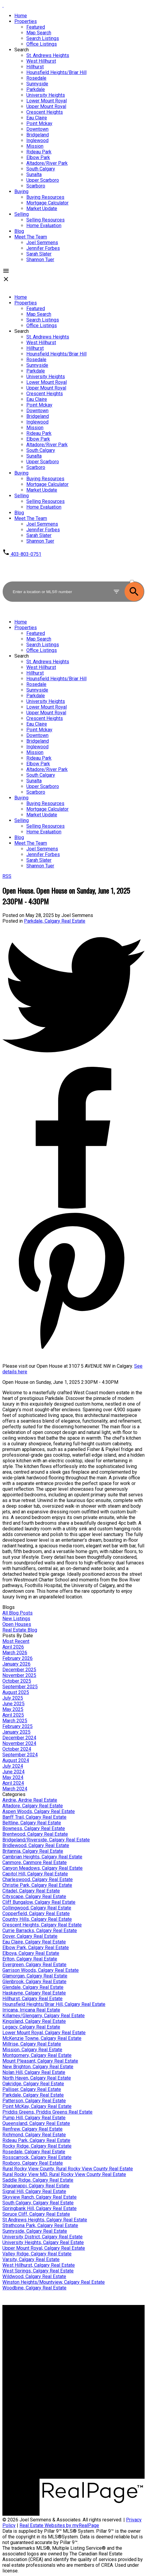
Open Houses (16, 1624)
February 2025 (17, 1726)
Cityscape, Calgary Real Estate (34, 1896)
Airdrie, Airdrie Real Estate (29, 1800)
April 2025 (13, 1715)
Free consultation (44, 2384)
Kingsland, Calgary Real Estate (34, 2021)
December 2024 (19, 1738)
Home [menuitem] (20, 16)
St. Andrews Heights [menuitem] (47, 55)
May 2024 (12, 1777)
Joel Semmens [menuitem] (42, 242)
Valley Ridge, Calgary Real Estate (37, 2254)
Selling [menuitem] (21, 214)
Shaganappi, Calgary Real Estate (35, 2186)
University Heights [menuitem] (45, 95)
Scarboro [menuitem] (35, 186)
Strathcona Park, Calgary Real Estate (40, 2225)
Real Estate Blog (19, 1630)
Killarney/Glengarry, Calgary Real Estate (43, 2015)
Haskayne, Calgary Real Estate (34, 1993)
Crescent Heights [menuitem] (44, 112)
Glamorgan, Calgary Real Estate (34, 1976)
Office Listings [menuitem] (41, 44)
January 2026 (16, 1664)
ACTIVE (137, 576)
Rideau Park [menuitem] (38, 152)
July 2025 (12, 1698)
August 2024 (15, 1760)
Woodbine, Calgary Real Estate (34, 2288)
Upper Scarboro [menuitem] (42, 180)
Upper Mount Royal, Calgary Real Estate (43, 2248)
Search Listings (42, 2338)
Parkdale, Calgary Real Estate (54, 921)
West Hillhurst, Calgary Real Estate (38, 2265)
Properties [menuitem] (25, 21)
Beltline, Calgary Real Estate (31, 1823)
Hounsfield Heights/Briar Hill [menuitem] (56, 72)
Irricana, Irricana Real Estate (31, 2010)
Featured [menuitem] (35, 27)
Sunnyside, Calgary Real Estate (34, 2231)
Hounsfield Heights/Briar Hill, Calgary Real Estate (53, 2004)
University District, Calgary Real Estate (42, 2237)
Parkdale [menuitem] (35, 89)
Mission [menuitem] (34, 146)
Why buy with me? (44, 2327)
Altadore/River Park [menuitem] (47, 163)
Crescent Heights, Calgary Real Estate (42, 1925)
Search (21, 50)
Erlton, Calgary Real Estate (29, 1959)
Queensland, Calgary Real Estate (36, 2123)
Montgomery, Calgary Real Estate (37, 2055)
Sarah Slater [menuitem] (38, 254)
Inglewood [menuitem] (37, 140)
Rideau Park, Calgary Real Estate (36, 2140)
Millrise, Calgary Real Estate (31, 2044)
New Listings (16, 1618)
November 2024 (19, 1743)
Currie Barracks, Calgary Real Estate (39, 1930)
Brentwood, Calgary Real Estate (35, 1834)
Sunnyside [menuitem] (37, 84)
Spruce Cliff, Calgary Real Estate (36, 2214)
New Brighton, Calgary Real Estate (37, 2066)
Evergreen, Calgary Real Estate (34, 1964)
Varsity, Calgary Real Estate (31, 2259)
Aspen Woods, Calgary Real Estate (38, 1811)
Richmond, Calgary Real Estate (34, 2135)
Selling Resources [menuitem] (45, 220)
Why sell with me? (45, 2373)
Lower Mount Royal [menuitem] (46, 101)
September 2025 (20, 1686)
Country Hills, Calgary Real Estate (37, 1919)
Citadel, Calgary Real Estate (31, 1891)
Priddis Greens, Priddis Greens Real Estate (47, 2112)
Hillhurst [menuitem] (35, 67)
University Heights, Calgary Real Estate (43, 2242)
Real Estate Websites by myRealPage (59, 2525)
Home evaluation (43, 2378)
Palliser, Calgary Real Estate (31, 2089)
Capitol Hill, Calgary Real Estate (35, 1874)
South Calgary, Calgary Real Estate (38, 2203)
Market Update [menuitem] (41, 208)
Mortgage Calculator (47, 2332)
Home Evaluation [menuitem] (43, 225)
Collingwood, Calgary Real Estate (36, 1908)
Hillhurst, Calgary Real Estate (32, 1998)
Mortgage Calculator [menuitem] (47, 203)
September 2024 (20, 1755)
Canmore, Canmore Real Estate (34, 1862)
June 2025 (13, 1703)
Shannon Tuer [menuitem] (40, 259)
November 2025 (19, 1675)
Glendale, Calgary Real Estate (32, 1987)
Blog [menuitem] (19, 231)
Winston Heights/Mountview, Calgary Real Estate (53, 2282)
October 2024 (16, 1749)
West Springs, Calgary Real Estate (38, 2271)
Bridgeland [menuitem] (37, 135)
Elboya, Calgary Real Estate (30, 1953)
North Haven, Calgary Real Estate (36, 2078)
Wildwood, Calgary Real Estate (34, 2276)
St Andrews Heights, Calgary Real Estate (44, 2220)
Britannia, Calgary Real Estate (32, 1851)
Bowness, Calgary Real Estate (33, 1828)
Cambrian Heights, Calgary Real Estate (42, 1857)
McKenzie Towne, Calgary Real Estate (41, 2038)
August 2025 (15, 1692)
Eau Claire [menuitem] (36, 118)
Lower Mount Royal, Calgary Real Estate (44, 2032)
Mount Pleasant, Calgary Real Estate (40, 2061)
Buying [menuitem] (21, 191)
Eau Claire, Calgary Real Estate (34, 1942)
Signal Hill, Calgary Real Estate (34, 2191)
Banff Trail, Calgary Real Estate (34, 1817)
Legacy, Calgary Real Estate (31, 2027)
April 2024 (13, 1783)
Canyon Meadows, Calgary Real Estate (42, 1868)
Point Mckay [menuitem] (39, 123)
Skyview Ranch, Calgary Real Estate (39, 2197)
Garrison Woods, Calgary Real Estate (40, 1970)
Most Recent (15, 1641)
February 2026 (17, 1658)
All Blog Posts (17, 1613)
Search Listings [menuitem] (42, 38)
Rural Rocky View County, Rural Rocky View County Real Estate (67, 2169)
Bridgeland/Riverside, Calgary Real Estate (46, 1840)
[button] (21, 554)
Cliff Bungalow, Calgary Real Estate (38, 1902)
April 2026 (13, 1647)
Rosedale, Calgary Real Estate (33, 2152)
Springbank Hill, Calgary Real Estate (39, 2208)
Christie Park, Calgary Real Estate (37, 1885)
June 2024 (13, 1772)
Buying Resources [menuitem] (45, 197)
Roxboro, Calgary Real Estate (32, 2163)
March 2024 (14, 1789)
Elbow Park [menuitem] (38, 157)
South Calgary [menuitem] (40, 169)
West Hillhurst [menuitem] (41, 61)
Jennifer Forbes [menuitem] (43, 248)
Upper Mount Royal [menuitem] (46, 106)
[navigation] (73, 416)
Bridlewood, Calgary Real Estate (35, 1845)
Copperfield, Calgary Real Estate (36, 1913)
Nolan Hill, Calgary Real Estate (33, 2072)
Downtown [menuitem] (37, 129)
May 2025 (12, 1709)
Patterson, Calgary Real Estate (34, 2100)
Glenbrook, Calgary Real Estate (34, 1981)
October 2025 (16, 1681)
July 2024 (12, 1766)
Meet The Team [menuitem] (30, 237)
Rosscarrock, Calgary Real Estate (37, 2157)
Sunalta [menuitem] (34, 174)
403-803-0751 (26, 554)
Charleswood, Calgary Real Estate (37, 1879)
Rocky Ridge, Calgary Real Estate (37, 2146)
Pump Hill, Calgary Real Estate (34, 2117)
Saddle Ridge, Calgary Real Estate (37, 2180)
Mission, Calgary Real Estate (32, 2049)
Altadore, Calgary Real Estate (32, 1806)
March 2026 (14, 1652)
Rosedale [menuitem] (36, 78)
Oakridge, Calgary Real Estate (33, 2083)
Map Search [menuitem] (38, 33)
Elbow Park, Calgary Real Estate (35, 1947)
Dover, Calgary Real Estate (29, 1936)
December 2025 (19, 1669)
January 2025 (16, 1732)
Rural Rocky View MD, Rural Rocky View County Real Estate (64, 2174)
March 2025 (14, 1721)
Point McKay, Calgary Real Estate (37, 2106)
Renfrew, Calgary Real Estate (32, 2129)
